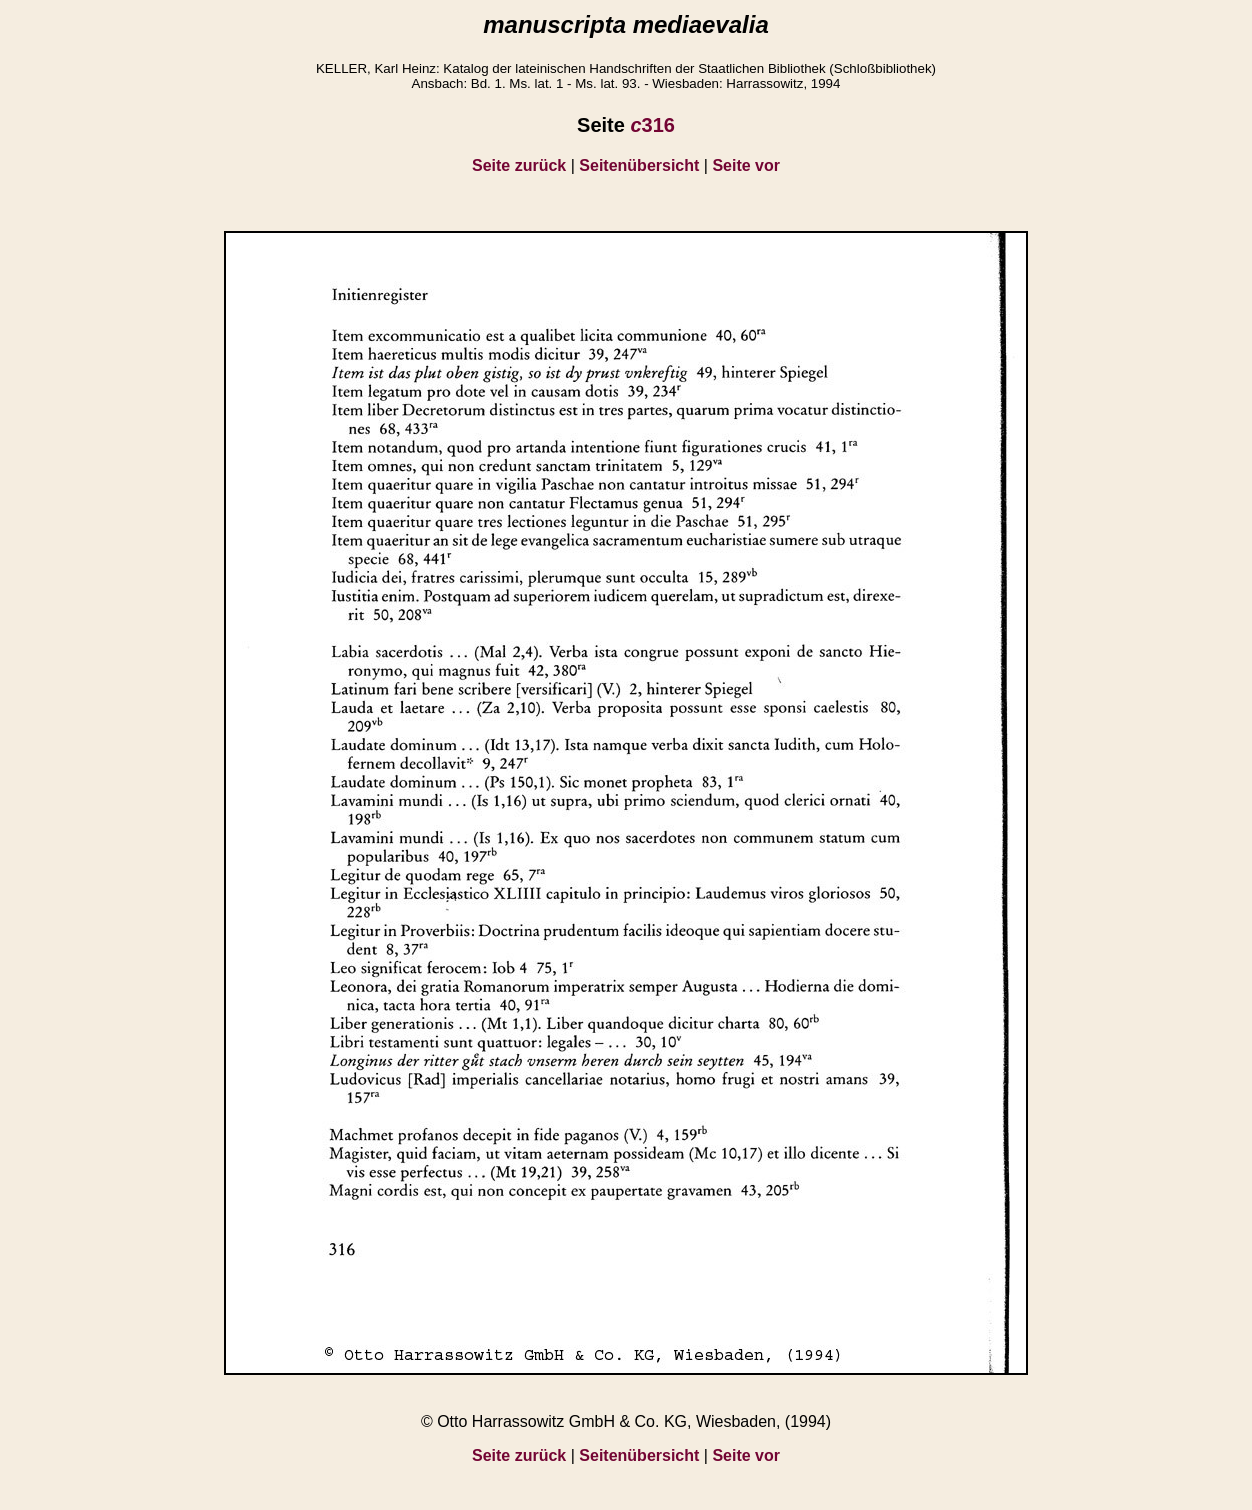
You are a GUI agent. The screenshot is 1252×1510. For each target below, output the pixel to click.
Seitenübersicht (639, 165)
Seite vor (746, 165)
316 (652, 125)
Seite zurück (519, 165)
